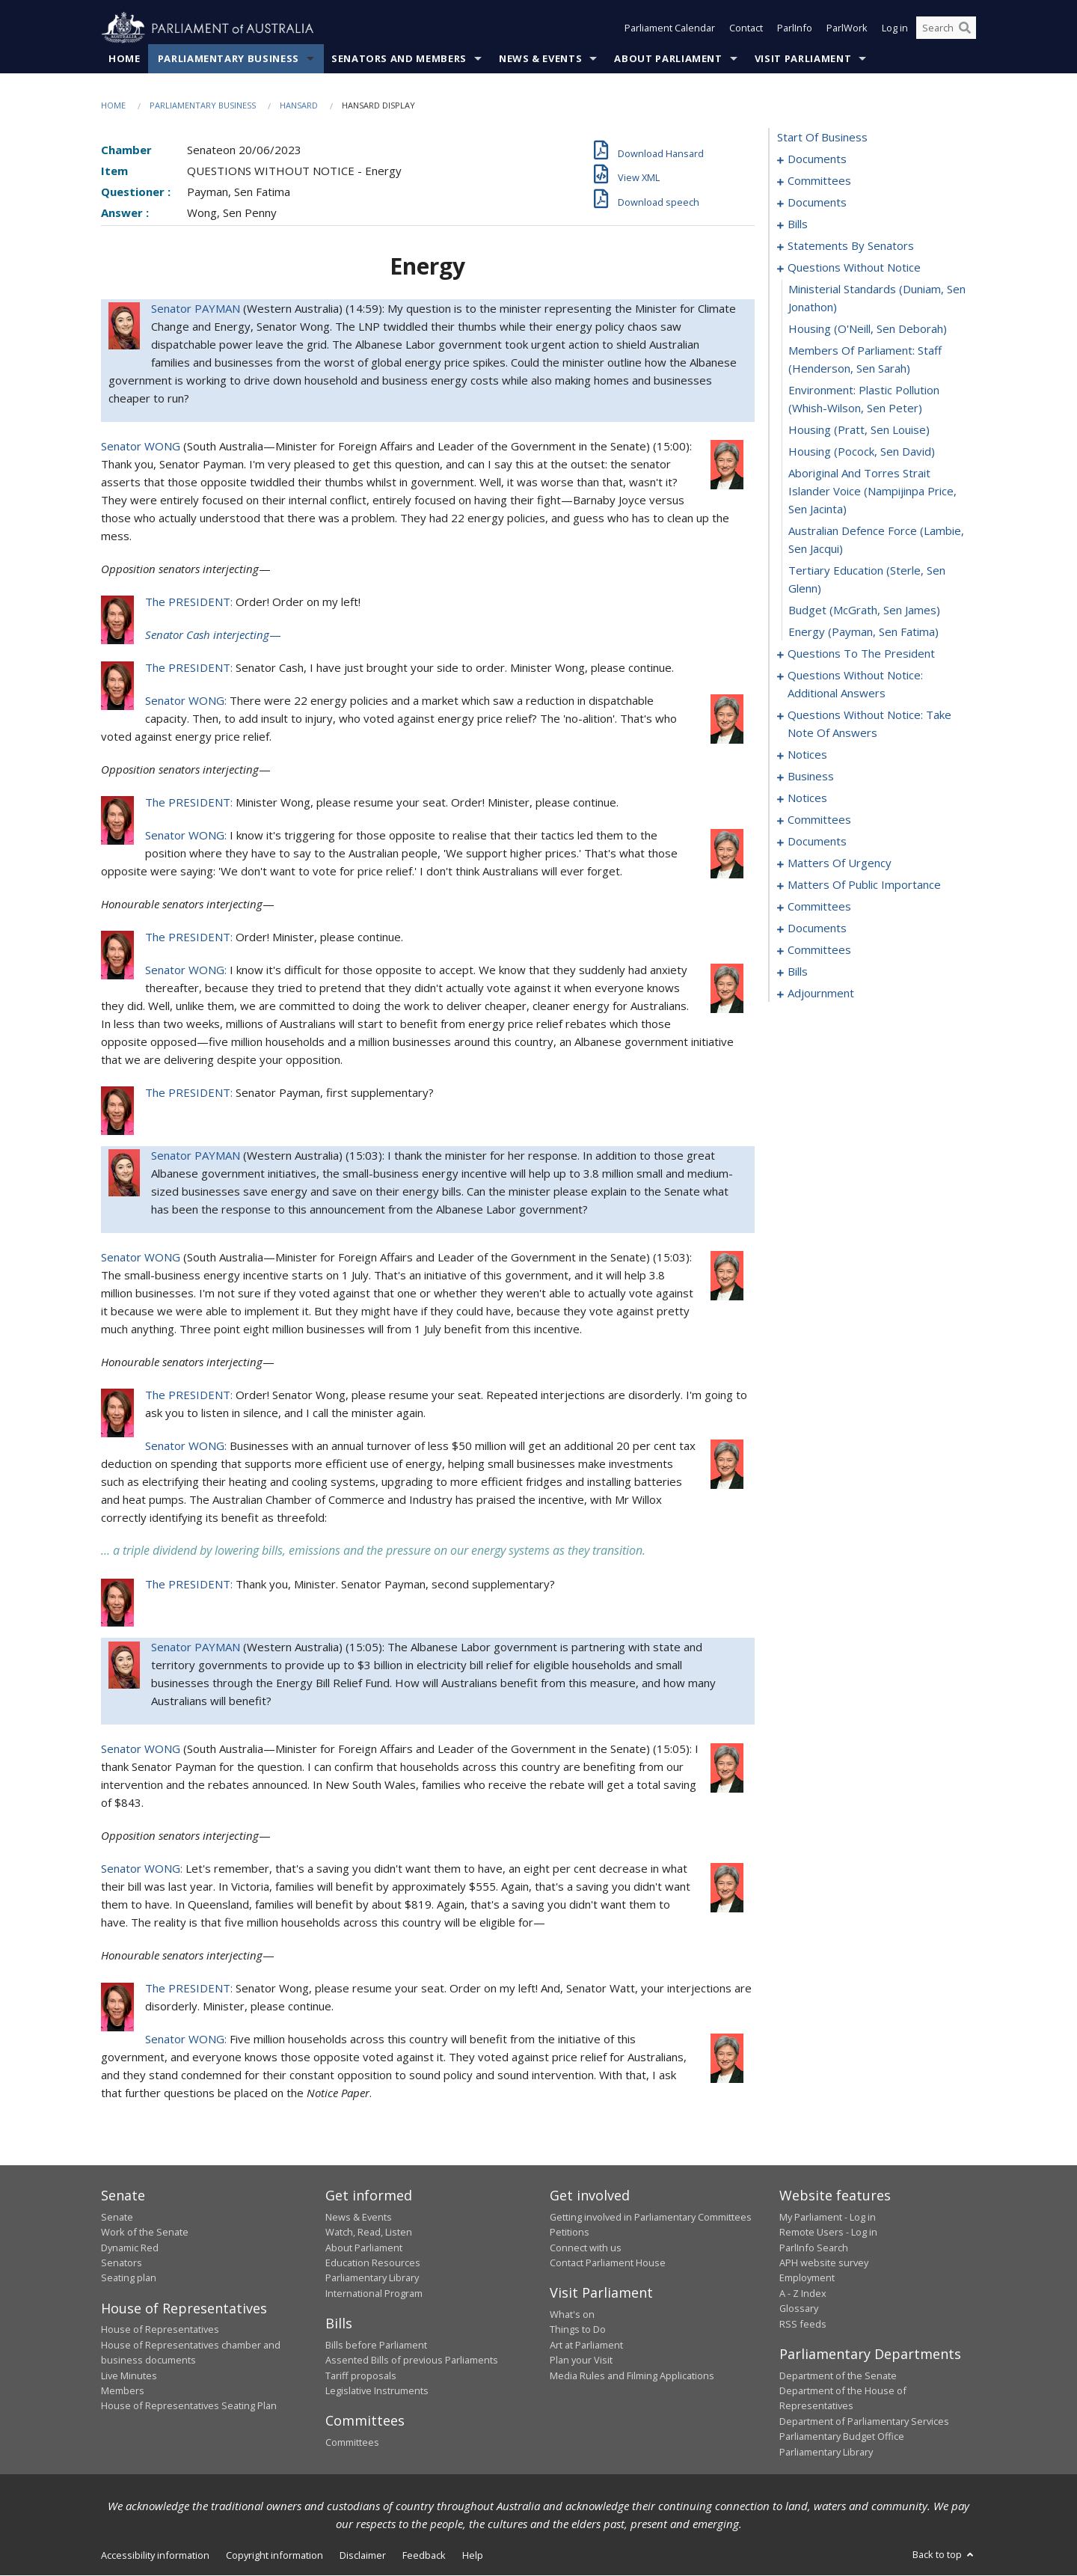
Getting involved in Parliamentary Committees (651, 2217)
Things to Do (578, 2330)
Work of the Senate (144, 2232)
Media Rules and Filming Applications (632, 2375)
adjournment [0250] (821, 993)
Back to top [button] (944, 2555)
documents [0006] (817, 202)
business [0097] (811, 776)
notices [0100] (807, 798)
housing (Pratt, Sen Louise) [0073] (859, 430)
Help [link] (472, 2556)
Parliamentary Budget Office (841, 2437)
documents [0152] (817, 928)
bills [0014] (798, 224)
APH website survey (823, 2263)
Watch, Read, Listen (368, 2232)
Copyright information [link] (274, 2556)
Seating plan (128, 2278)
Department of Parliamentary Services (864, 2421)
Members (122, 2391)
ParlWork (847, 28)
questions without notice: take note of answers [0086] (869, 724)
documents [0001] (817, 159)
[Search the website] (946, 28)
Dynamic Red (130, 2247)
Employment (807, 2278)
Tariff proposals (360, 2375)
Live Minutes (129, 2375)
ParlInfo (794, 28)
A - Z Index (802, 2294)
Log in (895, 28)
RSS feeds (802, 2324)
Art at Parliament (586, 2345)
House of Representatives (160, 2330)
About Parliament (668, 59)
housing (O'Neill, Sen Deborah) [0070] (867, 329)
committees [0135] (819, 906)
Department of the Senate (838, 2375)
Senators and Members (399, 59)
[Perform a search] (965, 28)
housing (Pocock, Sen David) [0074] (861, 451)
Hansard (299, 105)
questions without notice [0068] (854, 267)
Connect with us (586, 2247)
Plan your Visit (581, 2360)
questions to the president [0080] (861, 653)
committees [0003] (819, 181)
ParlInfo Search (813, 2247)
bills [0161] (798, 971)
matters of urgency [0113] (840, 863)
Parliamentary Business (228, 59)
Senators (121, 2263)
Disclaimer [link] (363, 2556)
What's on (572, 2315)
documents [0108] (817, 841)
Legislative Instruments (377, 2391)
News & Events (540, 59)
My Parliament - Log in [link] (827, 2217)
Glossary (798, 2309)
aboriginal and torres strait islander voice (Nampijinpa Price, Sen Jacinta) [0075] (872, 491)
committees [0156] (819, 950)
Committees (352, 2443)
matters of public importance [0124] (864, 885)
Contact (746, 28)
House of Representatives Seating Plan (189, 2406)
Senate (117, 2217)
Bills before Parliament (376, 2345)
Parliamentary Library (372, 2278)
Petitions (569, 2232)
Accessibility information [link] (155, 2556)
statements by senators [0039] (851, 246)
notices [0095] (807, 754)
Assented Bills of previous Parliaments (411, 2360)
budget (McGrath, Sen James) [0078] (864, 610)
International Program (374, 2294)
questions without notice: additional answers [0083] (855, 684)
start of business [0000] (822, 137)
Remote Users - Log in (828, 2232)
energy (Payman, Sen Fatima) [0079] (863, 632)
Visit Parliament (803, 59)
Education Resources (372, 2263)
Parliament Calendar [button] (670, 28)
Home (124, 59)
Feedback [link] (424, 2556)
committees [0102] (819, 820)
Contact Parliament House (608, 2263)
